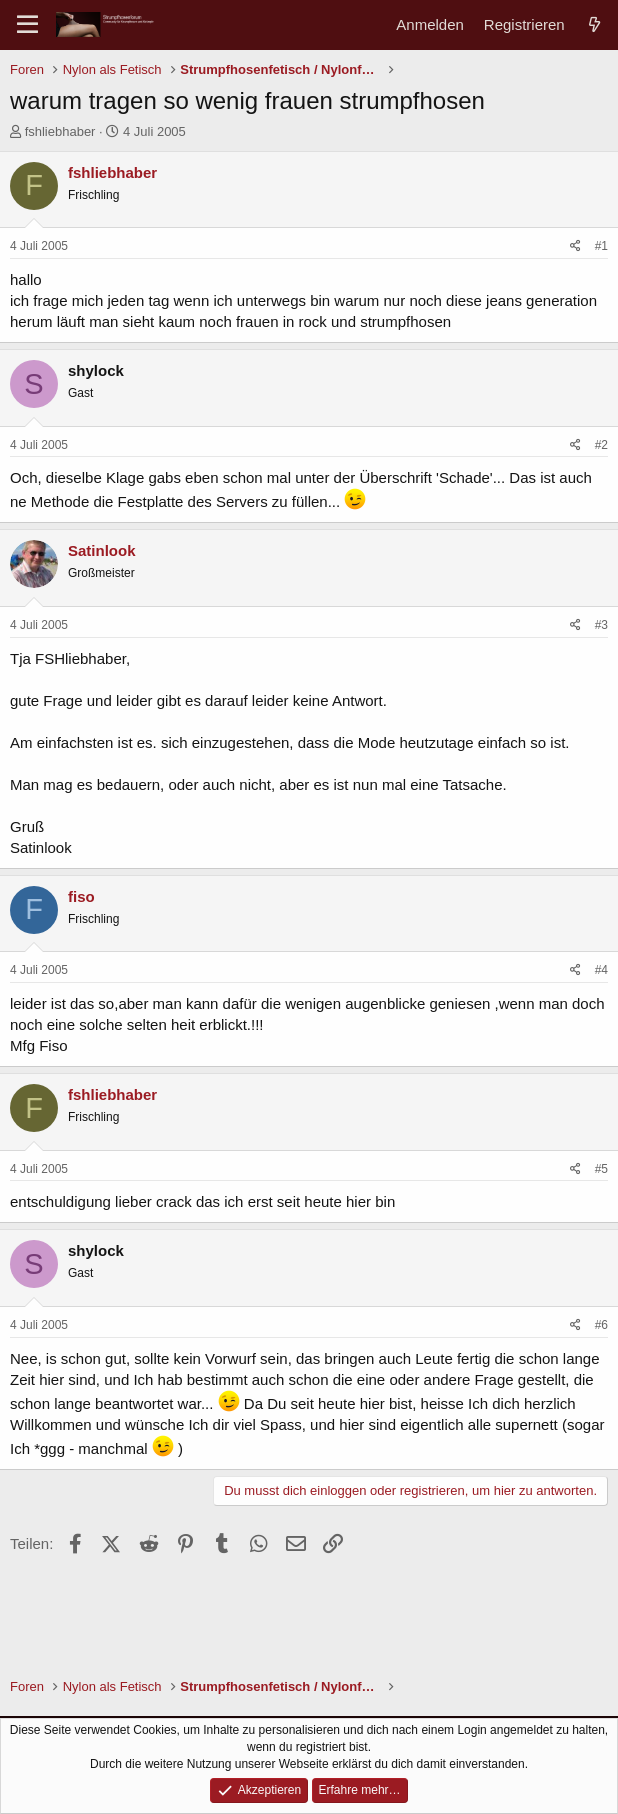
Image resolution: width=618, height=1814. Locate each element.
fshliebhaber (60, 131)
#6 (601, 1325)
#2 (601, 445)
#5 (601, 1169)
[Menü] (27, 25)
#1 (601, 246)
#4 (601, 970)
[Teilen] (575, 246)
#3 (601, 625)
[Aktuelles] (594, 24)
